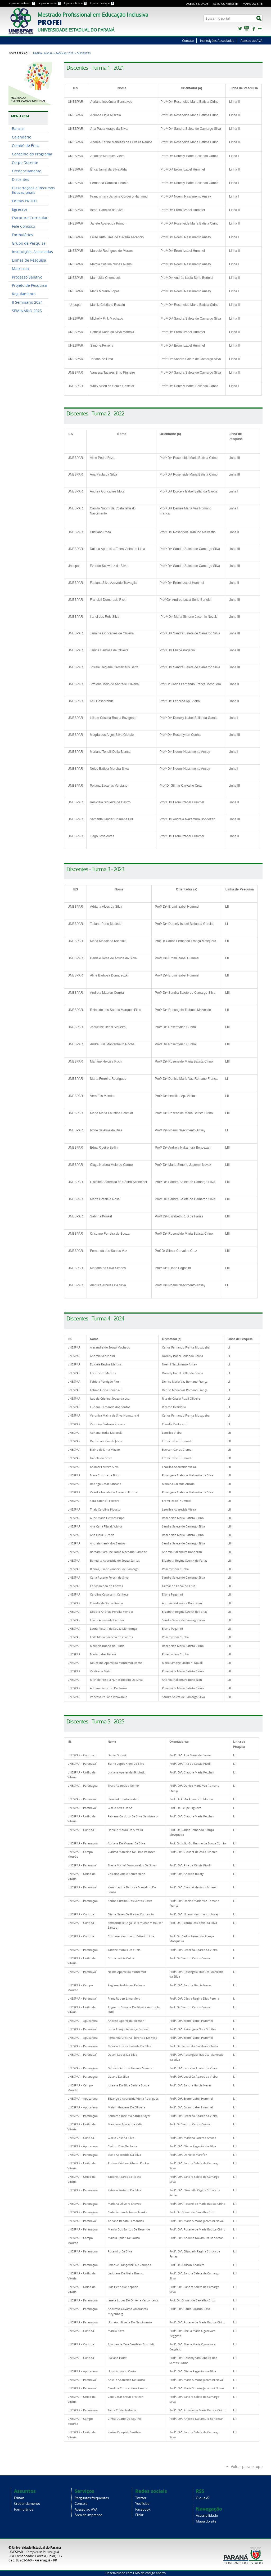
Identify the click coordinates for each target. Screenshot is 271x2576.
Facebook (253, 28)
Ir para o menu (50, 3)
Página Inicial (42, 53)
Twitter (240, 28)
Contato (188, 40)
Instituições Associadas (217, 40)
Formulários (23, 2509)
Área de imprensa (88, 2515)
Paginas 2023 (65, 53)
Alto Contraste (225, 4)
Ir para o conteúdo (22, 3)
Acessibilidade (197, 4)
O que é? (203, 2498)
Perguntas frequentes (92, 2498)
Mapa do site (253, 4)
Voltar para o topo (247, 2466)
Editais (19, 2498)
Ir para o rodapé (102, 3)
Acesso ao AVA (252, 40)
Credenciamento (27, 2503)
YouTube (246, 28)
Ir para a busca (76, 3)
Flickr (260, 28)
